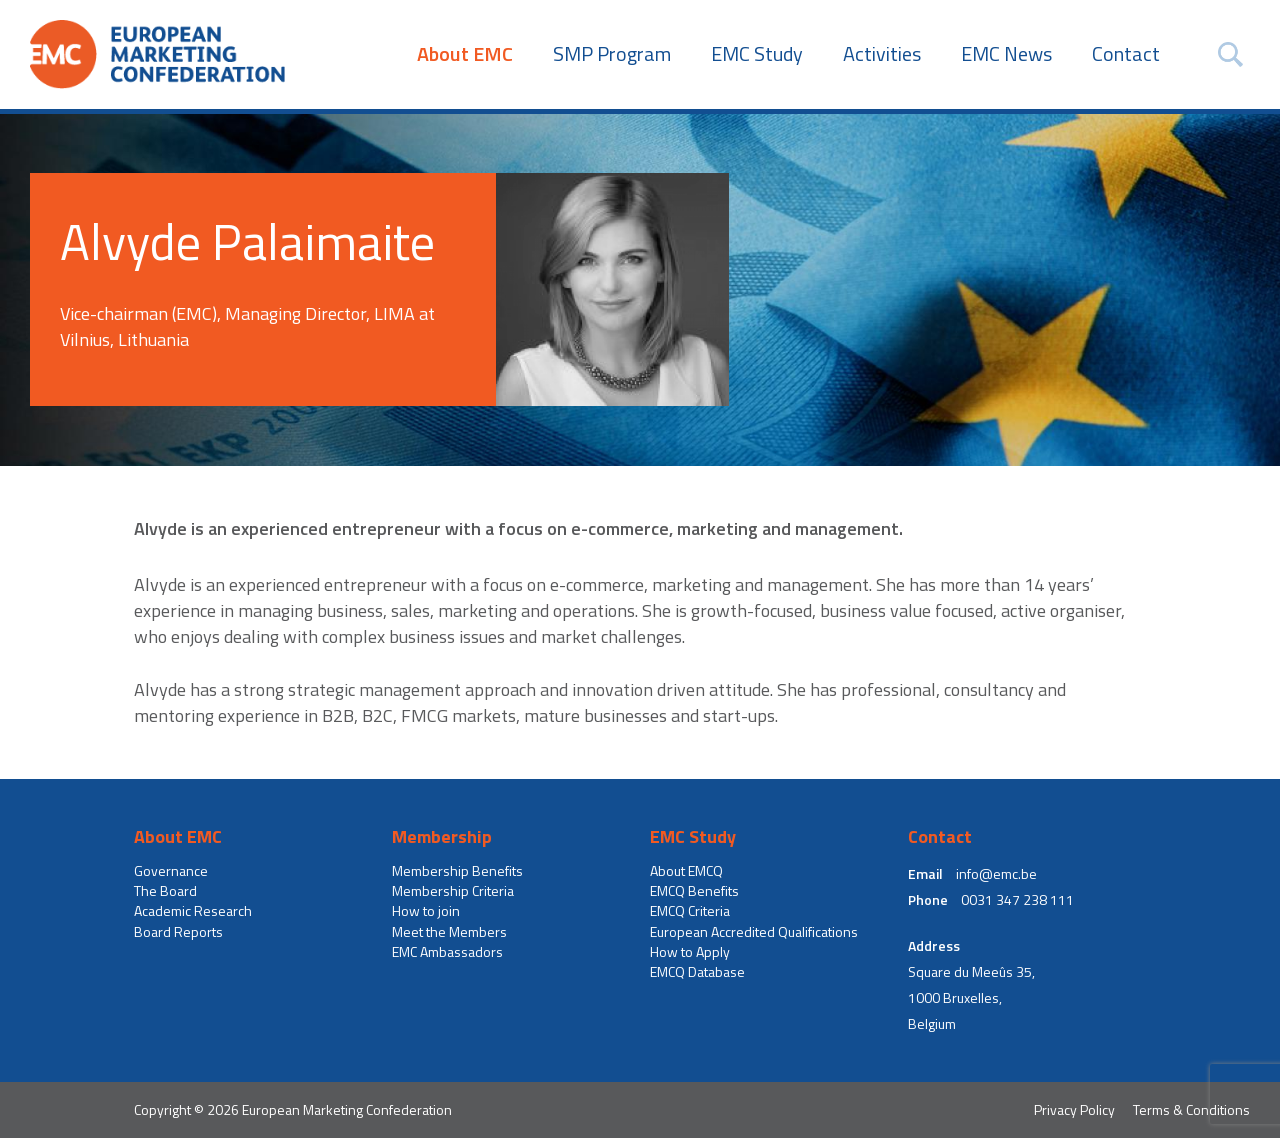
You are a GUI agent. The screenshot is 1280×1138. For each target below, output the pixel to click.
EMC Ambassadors (447, 952)
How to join (426, 911)
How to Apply (690, 952)
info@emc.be (996, 874)
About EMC (465, 54)
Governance (171, 871)
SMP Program (612, 54)
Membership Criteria (453, 891)
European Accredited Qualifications (754, 932)
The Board (165, 891)
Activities (882, 54)
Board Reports (178, 932)
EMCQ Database (697, 972)
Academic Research (193, 911)
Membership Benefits (457, 871)
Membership (442, 837)
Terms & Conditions (1191, 1109)
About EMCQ (686, 871)
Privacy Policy (1074, 1109)
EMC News (1006, 54)
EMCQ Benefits (694, 891)
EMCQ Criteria (690, 911)
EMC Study (757, 54)
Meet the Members (449, 932)
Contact (1126, 54)
